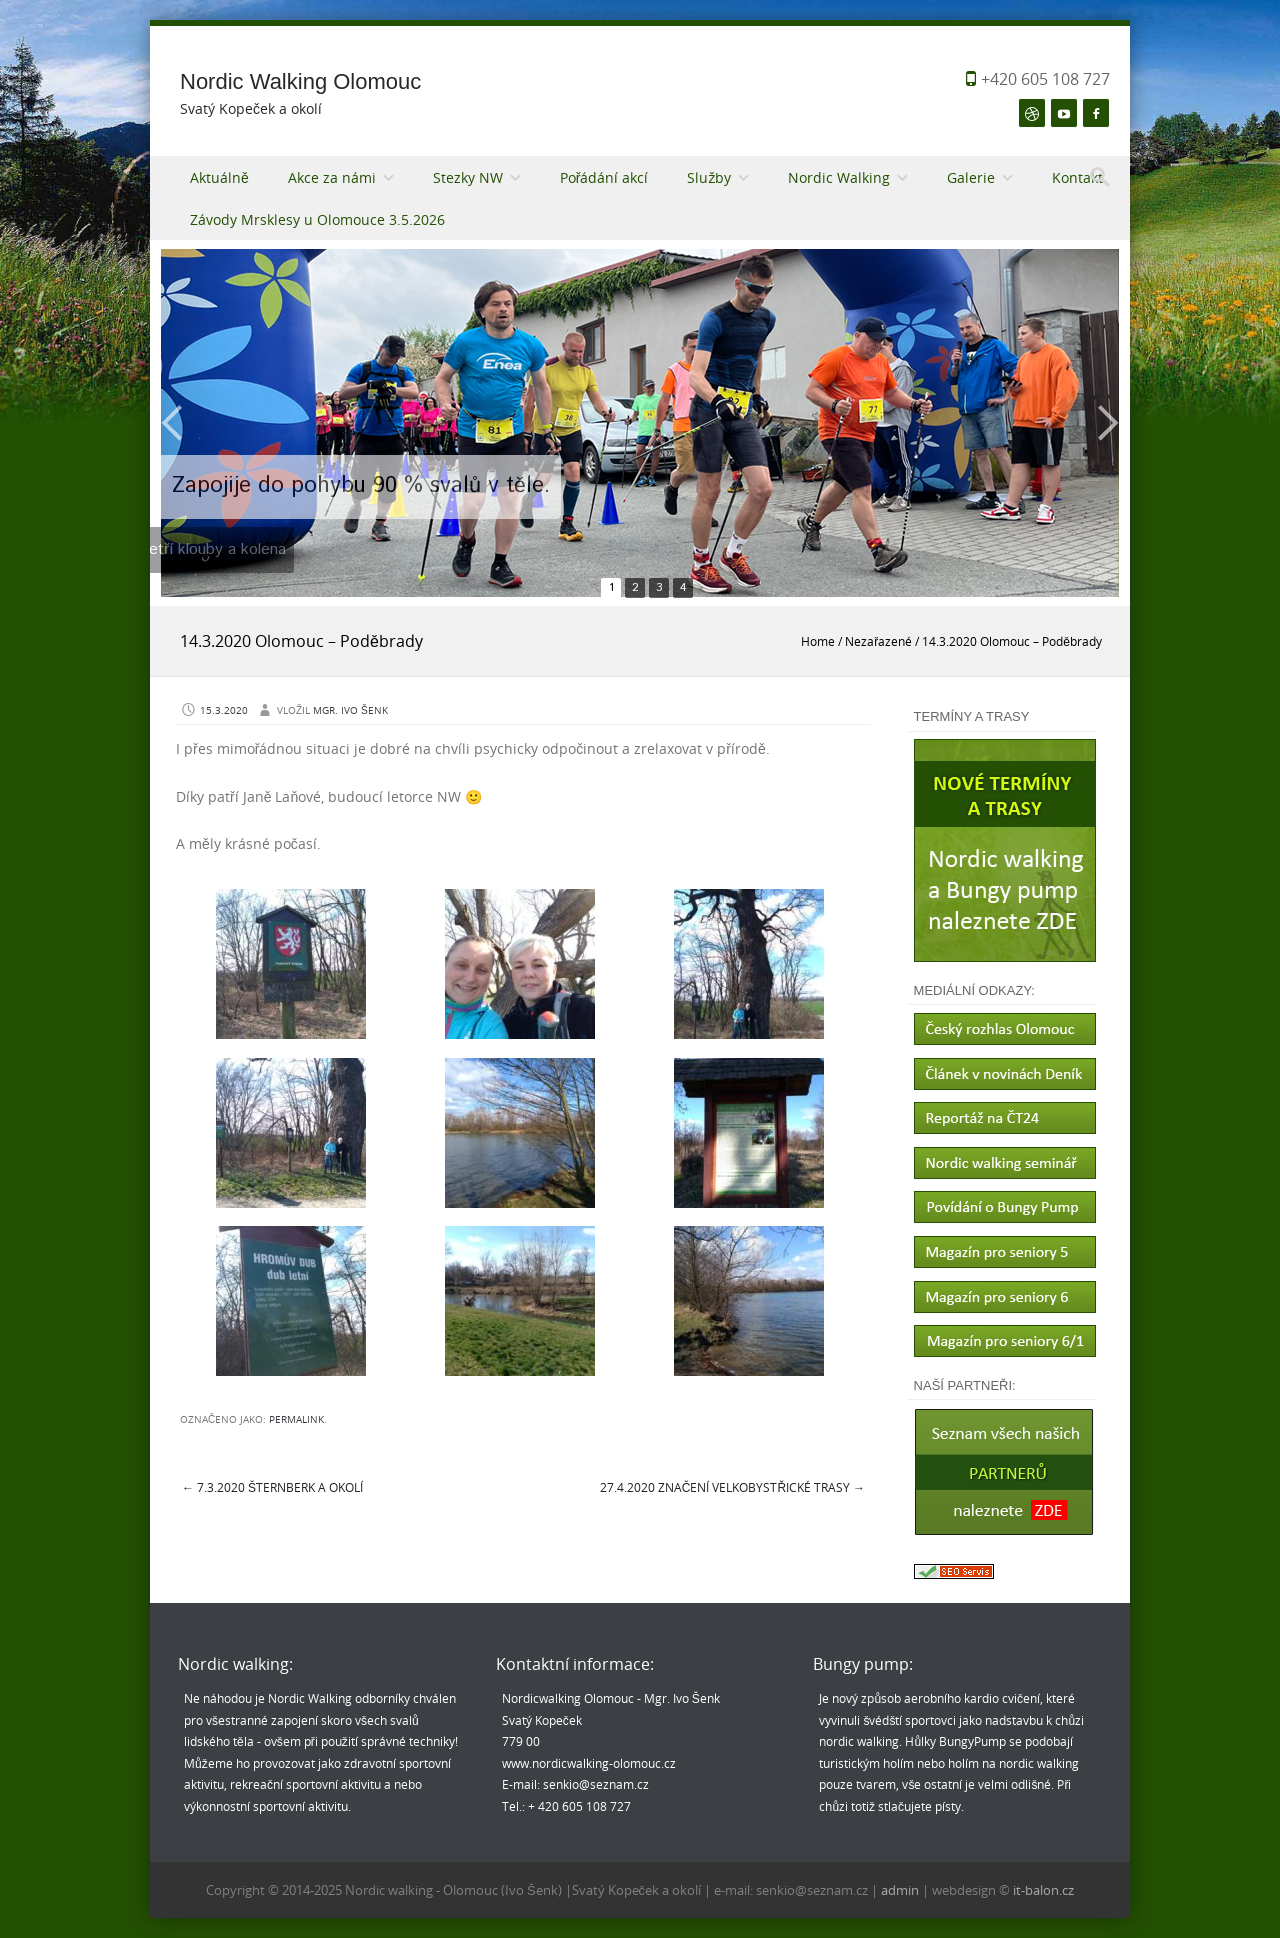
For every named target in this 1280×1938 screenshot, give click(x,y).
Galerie (971, 177)
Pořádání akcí (604, 177)
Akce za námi (332, 177)
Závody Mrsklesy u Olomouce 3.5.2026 (317, 219)
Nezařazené (878, 641)
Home (818, 641)
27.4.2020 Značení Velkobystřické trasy (732, 1487)
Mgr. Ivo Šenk (350, 710)
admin (901, 1890)
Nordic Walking (839, 177)
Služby (709, 177)
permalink (296, 1419)
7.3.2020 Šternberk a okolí (272, 1487)
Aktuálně (219, 177)
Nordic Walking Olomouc (300, 81)
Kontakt (1077, 177)
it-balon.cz (1043, 1890)
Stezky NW (468, 177)
